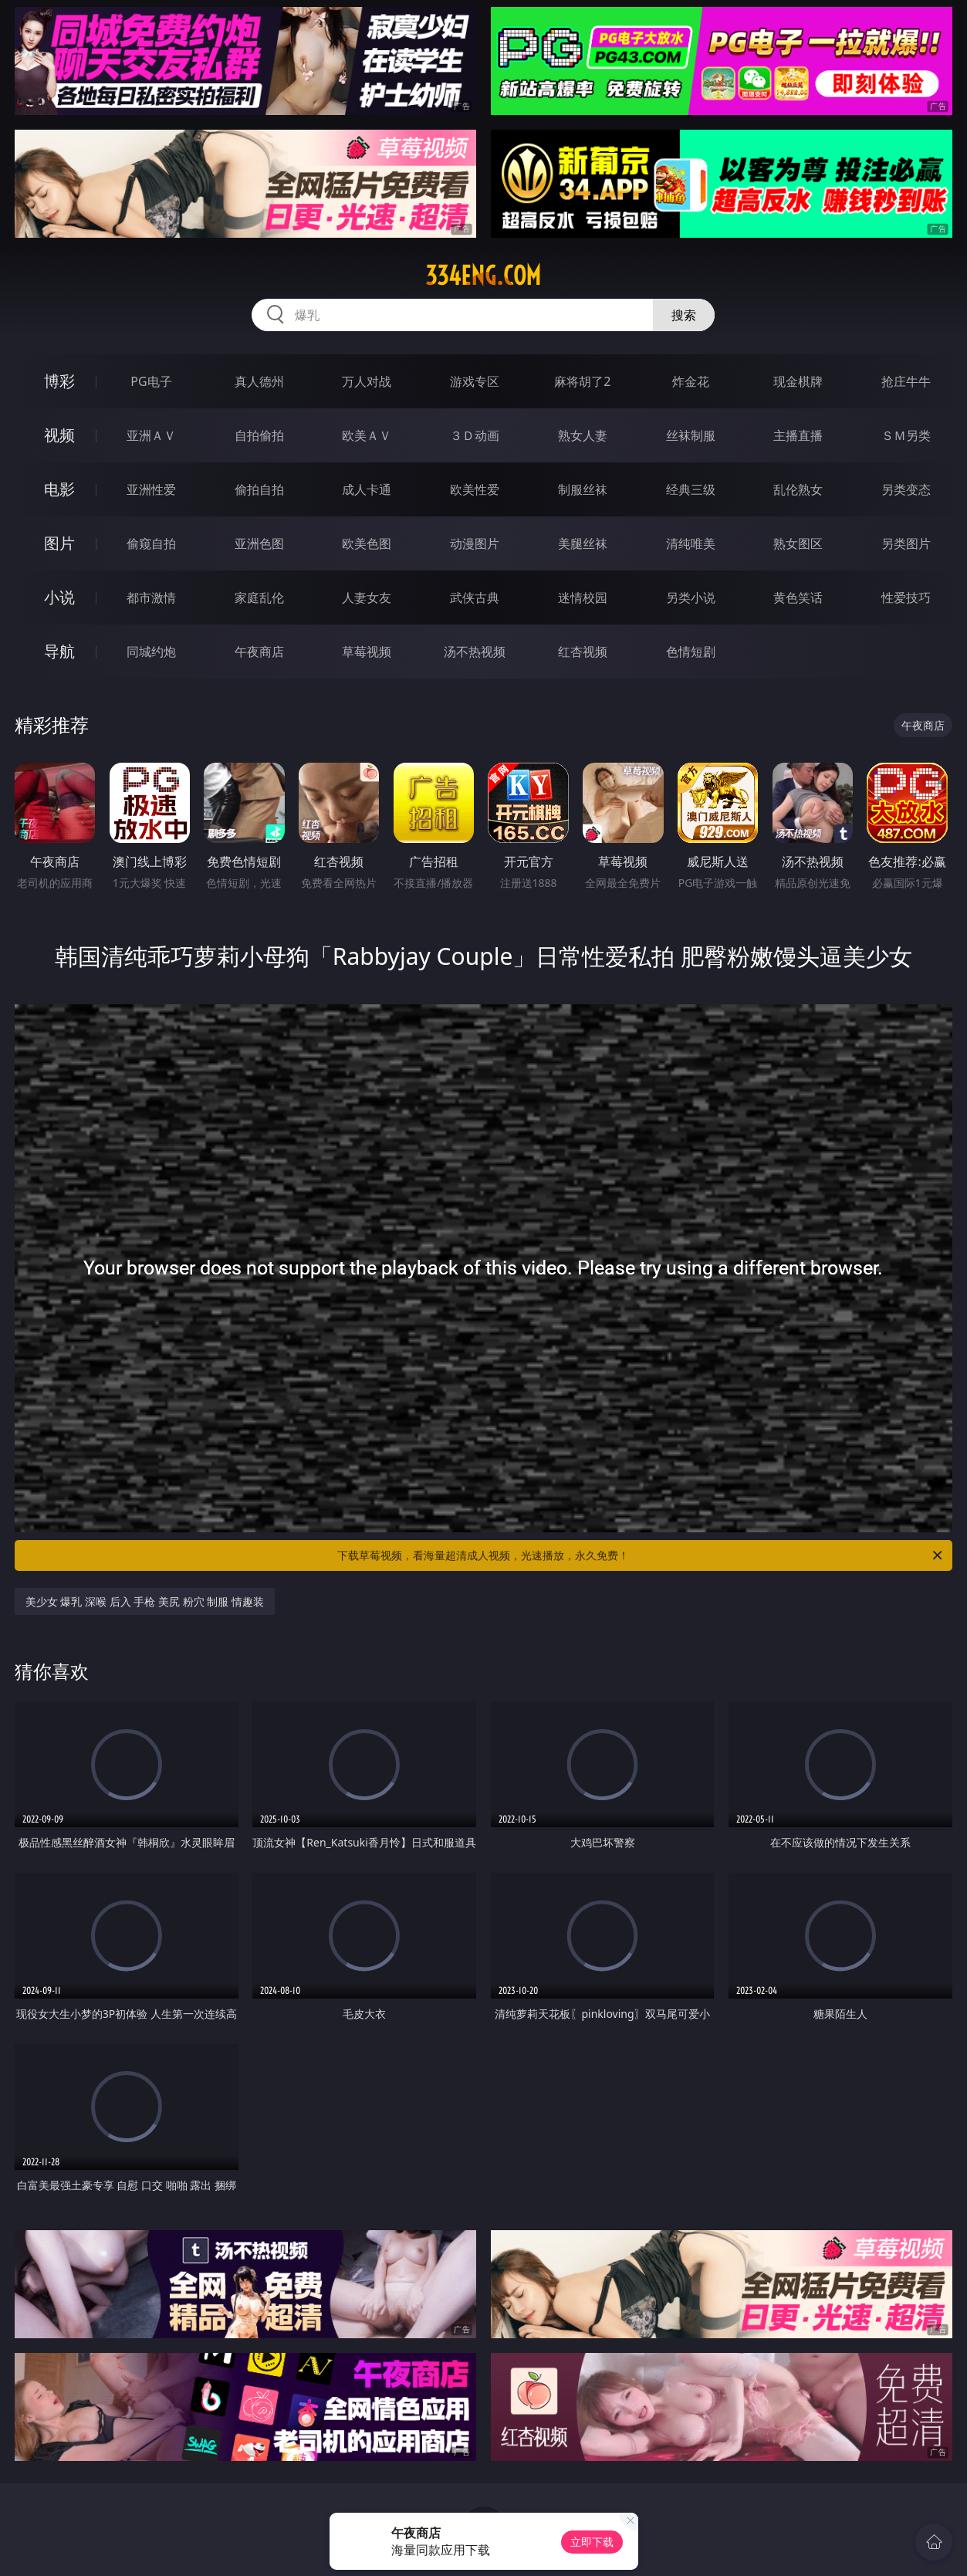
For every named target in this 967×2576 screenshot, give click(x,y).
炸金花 (690, 381)
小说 (59, 597)
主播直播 (798, 435)
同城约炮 (151, 651)
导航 (59, 651)
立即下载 (592, 2541)
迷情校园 (582, 597)
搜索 (683, 314)
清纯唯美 (690, 543)
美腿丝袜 (582, 543)
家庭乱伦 (259, 597)
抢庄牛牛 (906, 381)
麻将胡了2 (582, 381)
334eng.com (483, 275)
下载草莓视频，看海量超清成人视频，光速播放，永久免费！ (641, 1555)
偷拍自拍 (259, 489)
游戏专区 (474, 381)
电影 (59, 489)
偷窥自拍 (151, 543)
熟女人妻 (582, 435)
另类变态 (906, 489)
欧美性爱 (474, 489)
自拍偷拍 (259, 435)
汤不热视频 (474, 651)
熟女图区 (798, 543)
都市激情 (151, 597)
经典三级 (690, 489)
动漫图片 (474, 543)
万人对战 (366, 381)
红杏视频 (582, 651)
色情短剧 (690, 651)
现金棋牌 (798, 381)
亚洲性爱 (151, 489)
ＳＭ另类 (906, 435)
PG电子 (150, 381)
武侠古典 (474, 597)
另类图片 (906, 543)
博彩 (59, 381)
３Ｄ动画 (474, 435)
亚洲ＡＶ (151, 435)
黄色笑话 (798, 597)
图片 (59, 543)
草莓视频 (366, 651)
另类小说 (690, 597)
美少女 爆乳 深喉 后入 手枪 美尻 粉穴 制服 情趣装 (144, 1601)
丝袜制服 (690, 435)
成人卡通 (366, 489)
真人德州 (259, 381)
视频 (59, 435)
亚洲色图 (259, 543)
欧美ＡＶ (366, 435)
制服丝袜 (582, 489)
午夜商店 (259, 651)
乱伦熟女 (798, 489)
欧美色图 (366, 543)
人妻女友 (366, 597)
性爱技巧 (906, 597)
